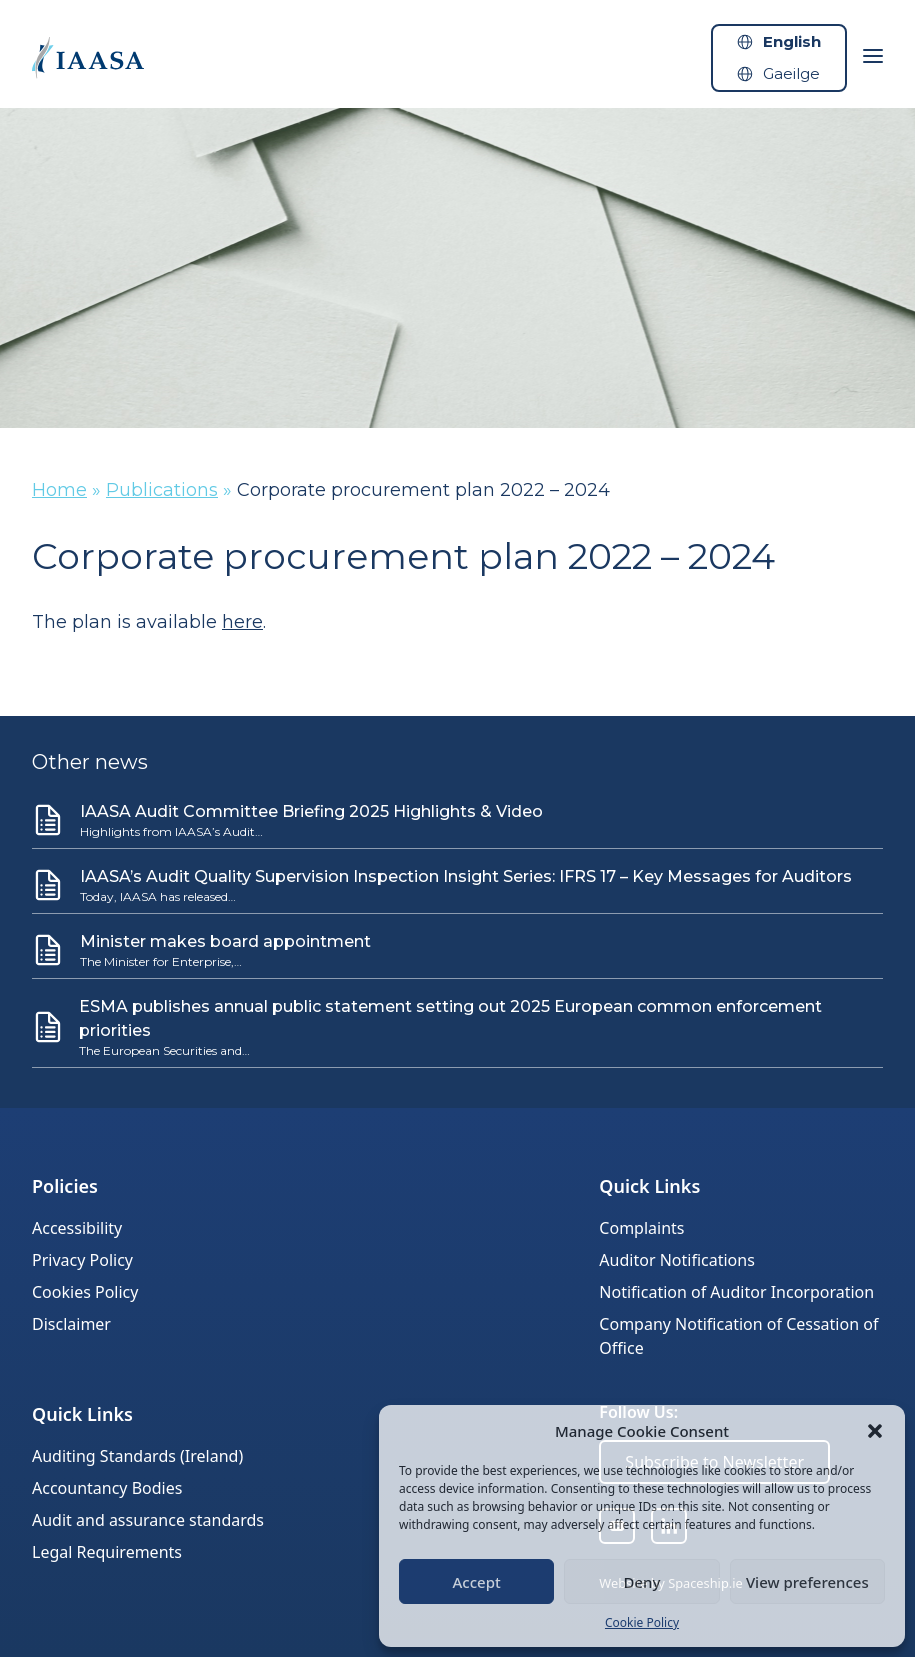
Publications (162, 490)
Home (59, 490)
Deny (642, 1582)
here (242, 622)
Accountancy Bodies (107, 1488)
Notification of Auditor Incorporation (736, 1292)
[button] (875, 1431)
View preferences (807, 1582)
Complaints (641, 1228)
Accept (477, 1582)
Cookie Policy (642, 1622)
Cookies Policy (85, 1292)
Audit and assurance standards (148, 1520)
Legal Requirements (107, 1552)
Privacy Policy (82, 1260)
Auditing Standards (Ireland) (137, 1456)
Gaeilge (791, 73)
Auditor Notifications (676, 1260)
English (792, 41)
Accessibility (77, 1228)
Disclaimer (71, 1324)
